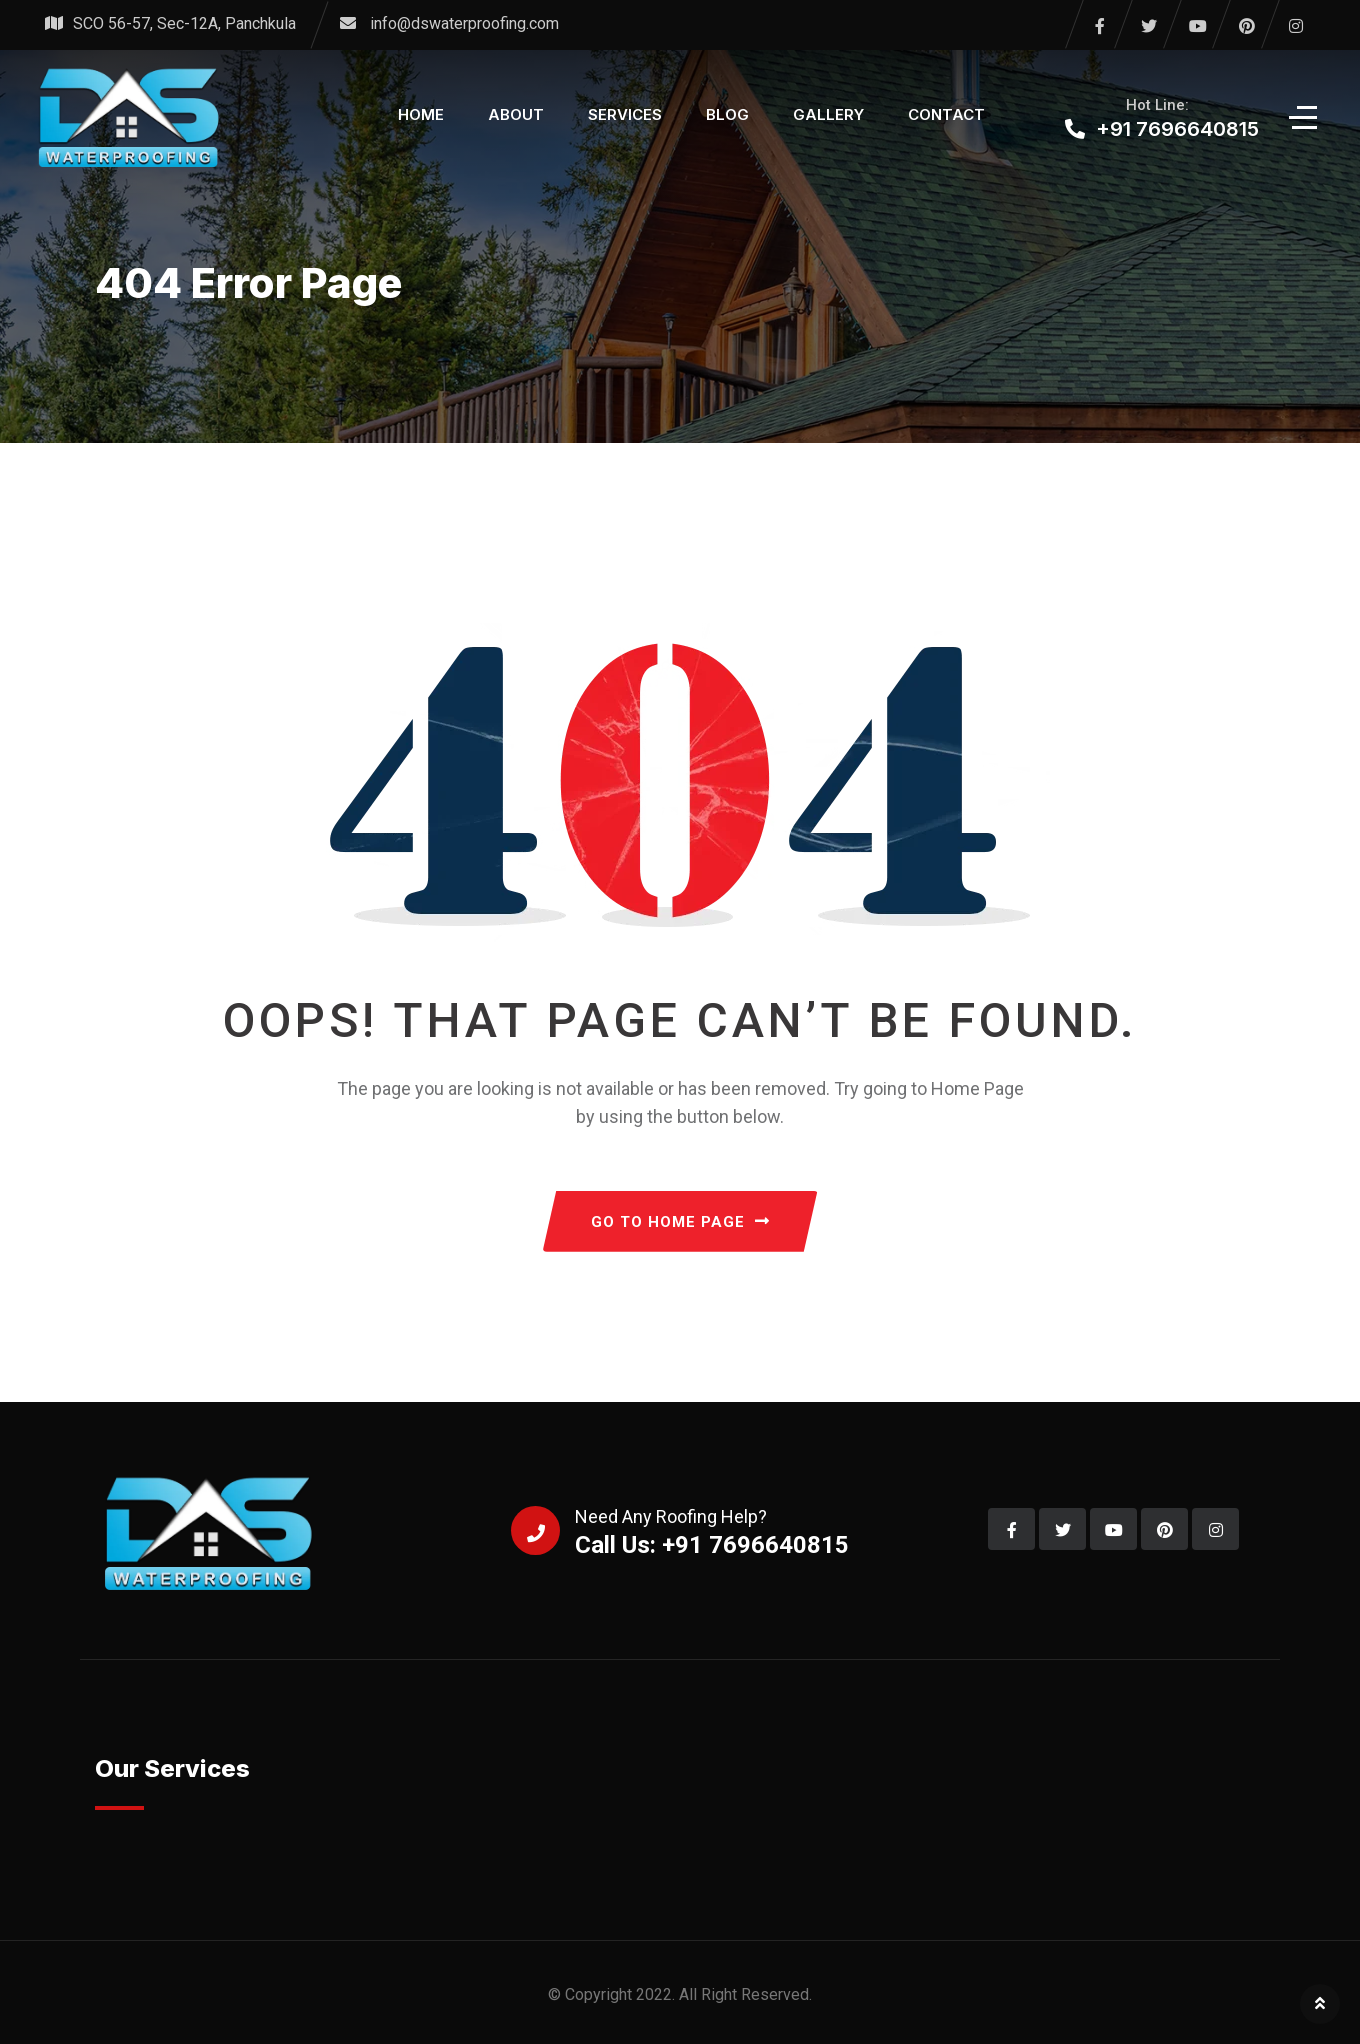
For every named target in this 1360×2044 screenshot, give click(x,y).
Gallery (828, 114)
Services (625, 114)
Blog (727, 114)
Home (421, 114)
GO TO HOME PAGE (680, 1222)
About (516, 114)
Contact (946, 114)
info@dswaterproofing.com (464, 23)
